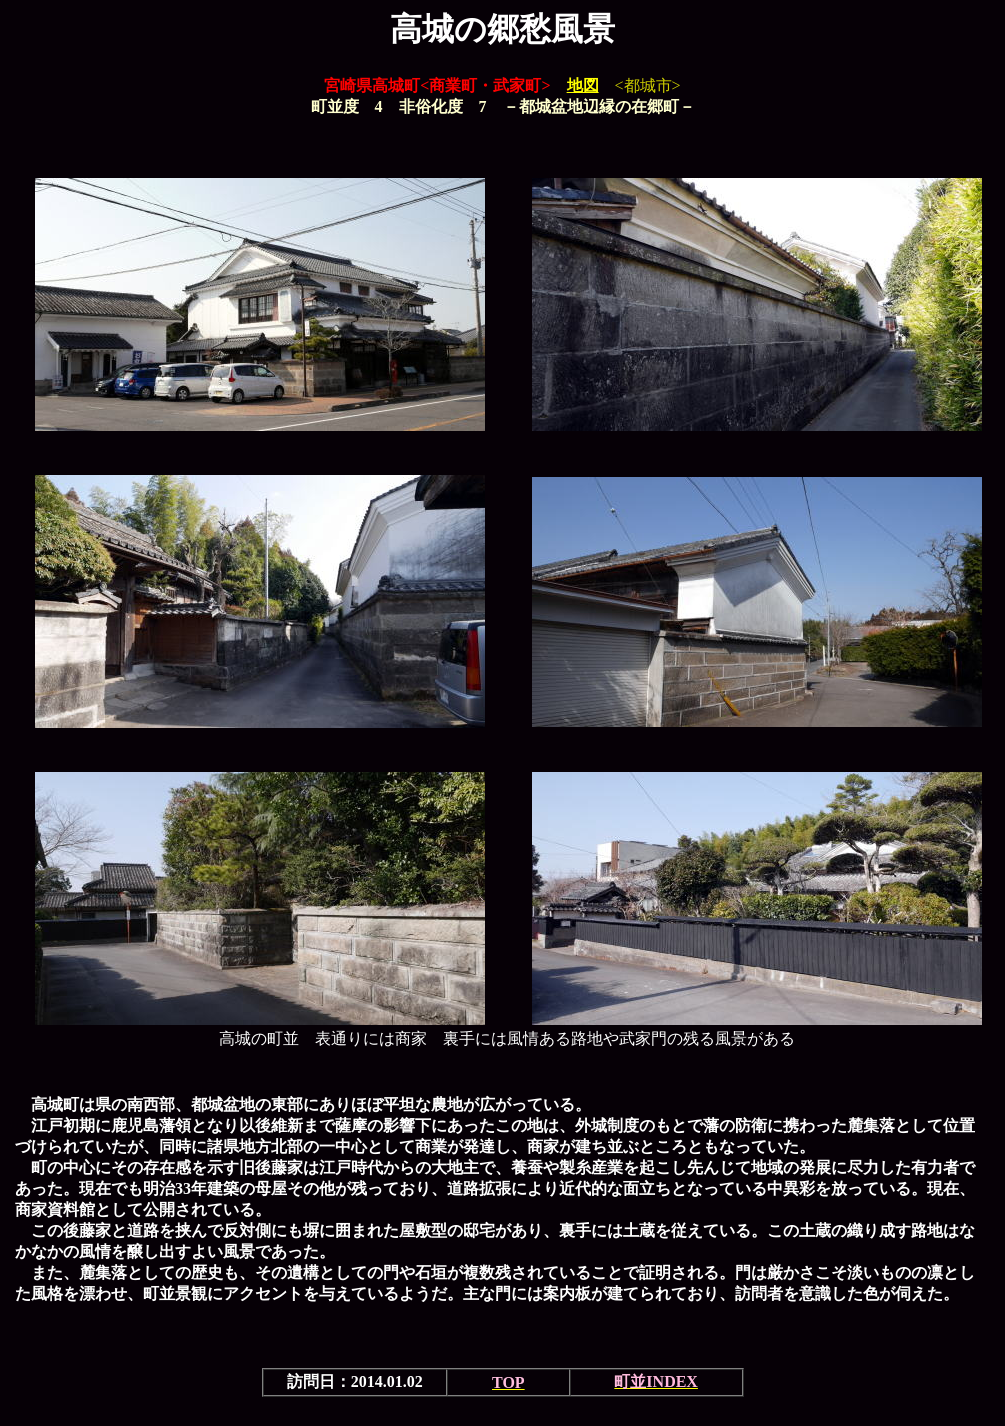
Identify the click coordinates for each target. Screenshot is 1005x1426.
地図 (583, 85)
